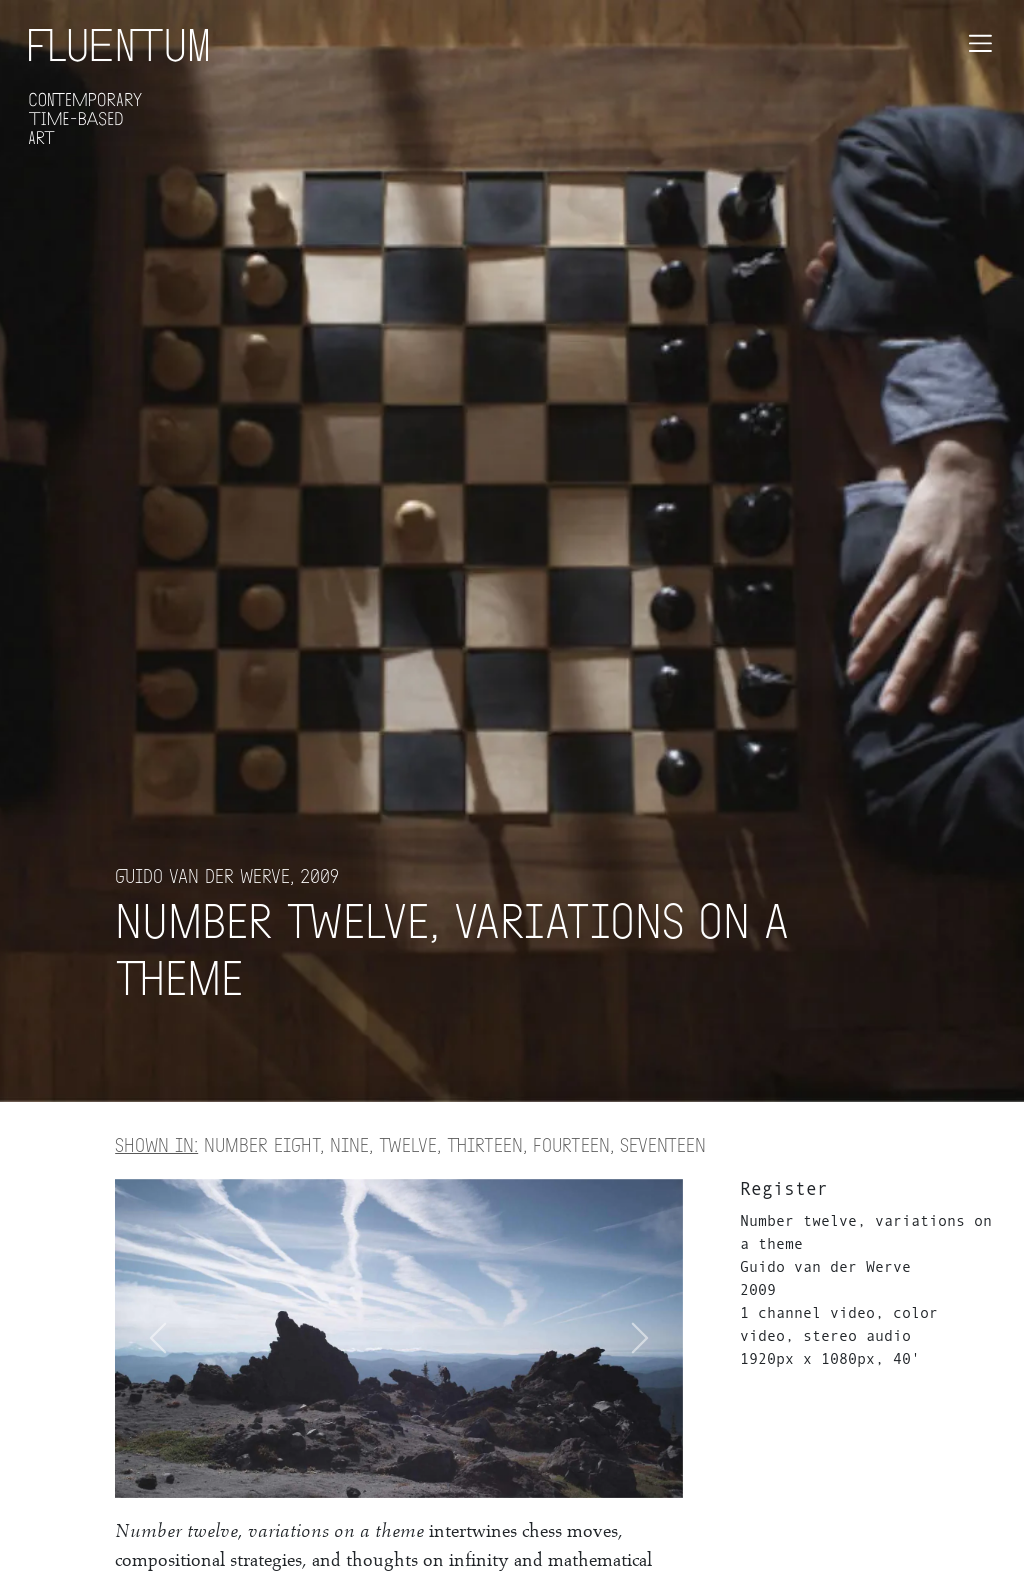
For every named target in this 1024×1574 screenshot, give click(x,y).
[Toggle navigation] (980, 43)
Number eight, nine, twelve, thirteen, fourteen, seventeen (410, 1144)
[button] (640, 1338)
